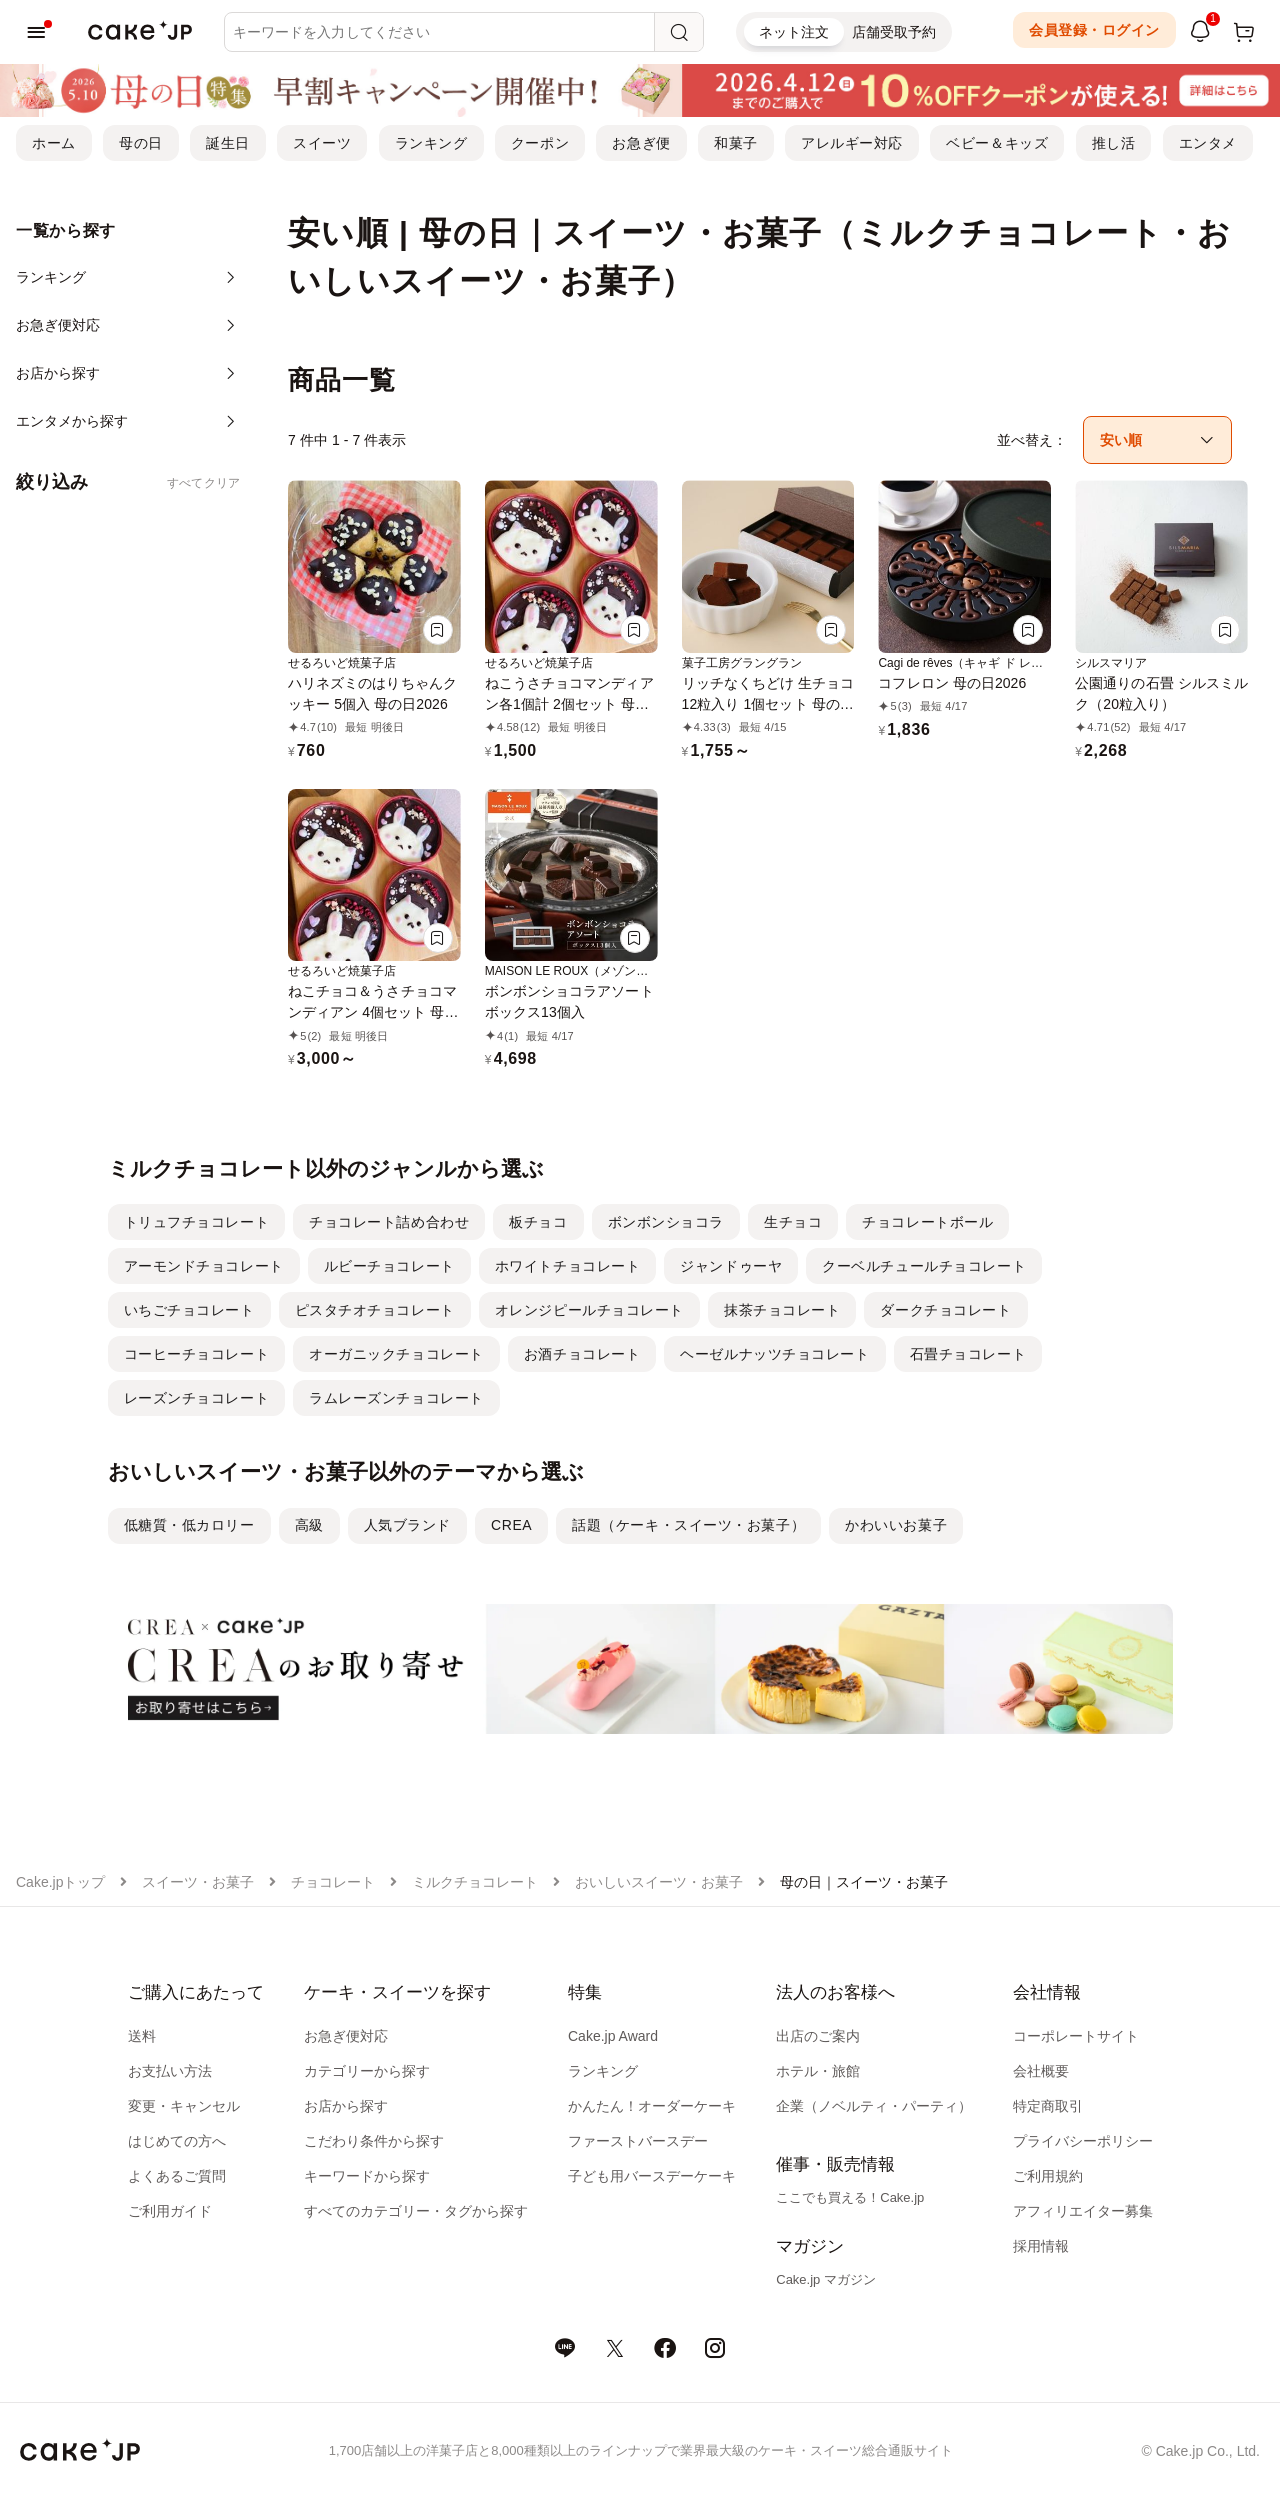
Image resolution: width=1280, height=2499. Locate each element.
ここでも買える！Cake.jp (850, 2197)
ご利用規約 (1048, 2176)
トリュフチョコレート (197, 1222)
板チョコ (538, 1222)
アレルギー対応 (852, 143)
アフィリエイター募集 (1083, 2211)
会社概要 (1041, 2071)
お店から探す (346, 2106)
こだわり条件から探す (374, 2141)
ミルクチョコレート (475, 1882)
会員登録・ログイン (1094, 30)
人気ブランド (407, 1525)
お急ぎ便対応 (346, 2036)
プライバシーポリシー (1083, 2141)
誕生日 (228, 143)
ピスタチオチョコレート (375, 1310)
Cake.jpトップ (60, 1882)
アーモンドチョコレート (204, 1266)
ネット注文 (794, 32)
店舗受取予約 (894, 32)
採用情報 (1041, 2246)
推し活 (1114, 143)
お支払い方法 (170, 2071)
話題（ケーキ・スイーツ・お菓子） (688, 1525)
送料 (142, 2036)
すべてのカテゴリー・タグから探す (416, 2211)
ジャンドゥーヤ (731, 1266)
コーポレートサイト (1076, 2036)
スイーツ (322, 143)
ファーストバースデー (638, 2141)
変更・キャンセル (184, 2106)
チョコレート (333, 1882)
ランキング (431, 143)
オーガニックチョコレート (396, 1354)
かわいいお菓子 (896, 1525)
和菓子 (736, 143)
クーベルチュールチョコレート (924, 1266)
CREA (511, 1525)
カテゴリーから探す (367, 2071)
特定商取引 (1048, 2106)
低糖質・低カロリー (189, 1525)
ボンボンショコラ (666, 1222)
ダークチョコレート (945, 1310)
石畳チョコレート (968, 1354)
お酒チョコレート (582, 1354)
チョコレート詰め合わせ (389, 1222)
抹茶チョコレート (782, 1310)
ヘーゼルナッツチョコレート (774, 1354)
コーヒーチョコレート (197, 1354)
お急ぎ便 (641, 143)
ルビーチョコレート (389, 1266)
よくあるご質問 (177, 2176)
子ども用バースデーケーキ (652, 2176)
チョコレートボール (927, 1222)
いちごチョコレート (189, 1310)
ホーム (54, 143)
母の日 (141, 143)
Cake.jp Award (613, 2036)
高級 (309, 1525)
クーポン (540, 143)
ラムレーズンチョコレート (396, 1398)
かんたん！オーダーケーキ (652, 2106)
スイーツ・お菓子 (198, 1882)
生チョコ (793, 1222)
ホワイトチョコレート (568, 1266)
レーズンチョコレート (197, 1398)
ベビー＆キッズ (997, 143)
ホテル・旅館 (818, 2071)
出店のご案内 (818, 2036)
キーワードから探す (367, 2176)
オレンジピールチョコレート (589, 1310)
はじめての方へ (177, 2141)
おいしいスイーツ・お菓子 (659, 1882)
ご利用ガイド (170, 2211)
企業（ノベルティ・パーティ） (874, 2106)
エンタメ (1208, 143)
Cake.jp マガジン (826, 2279)
